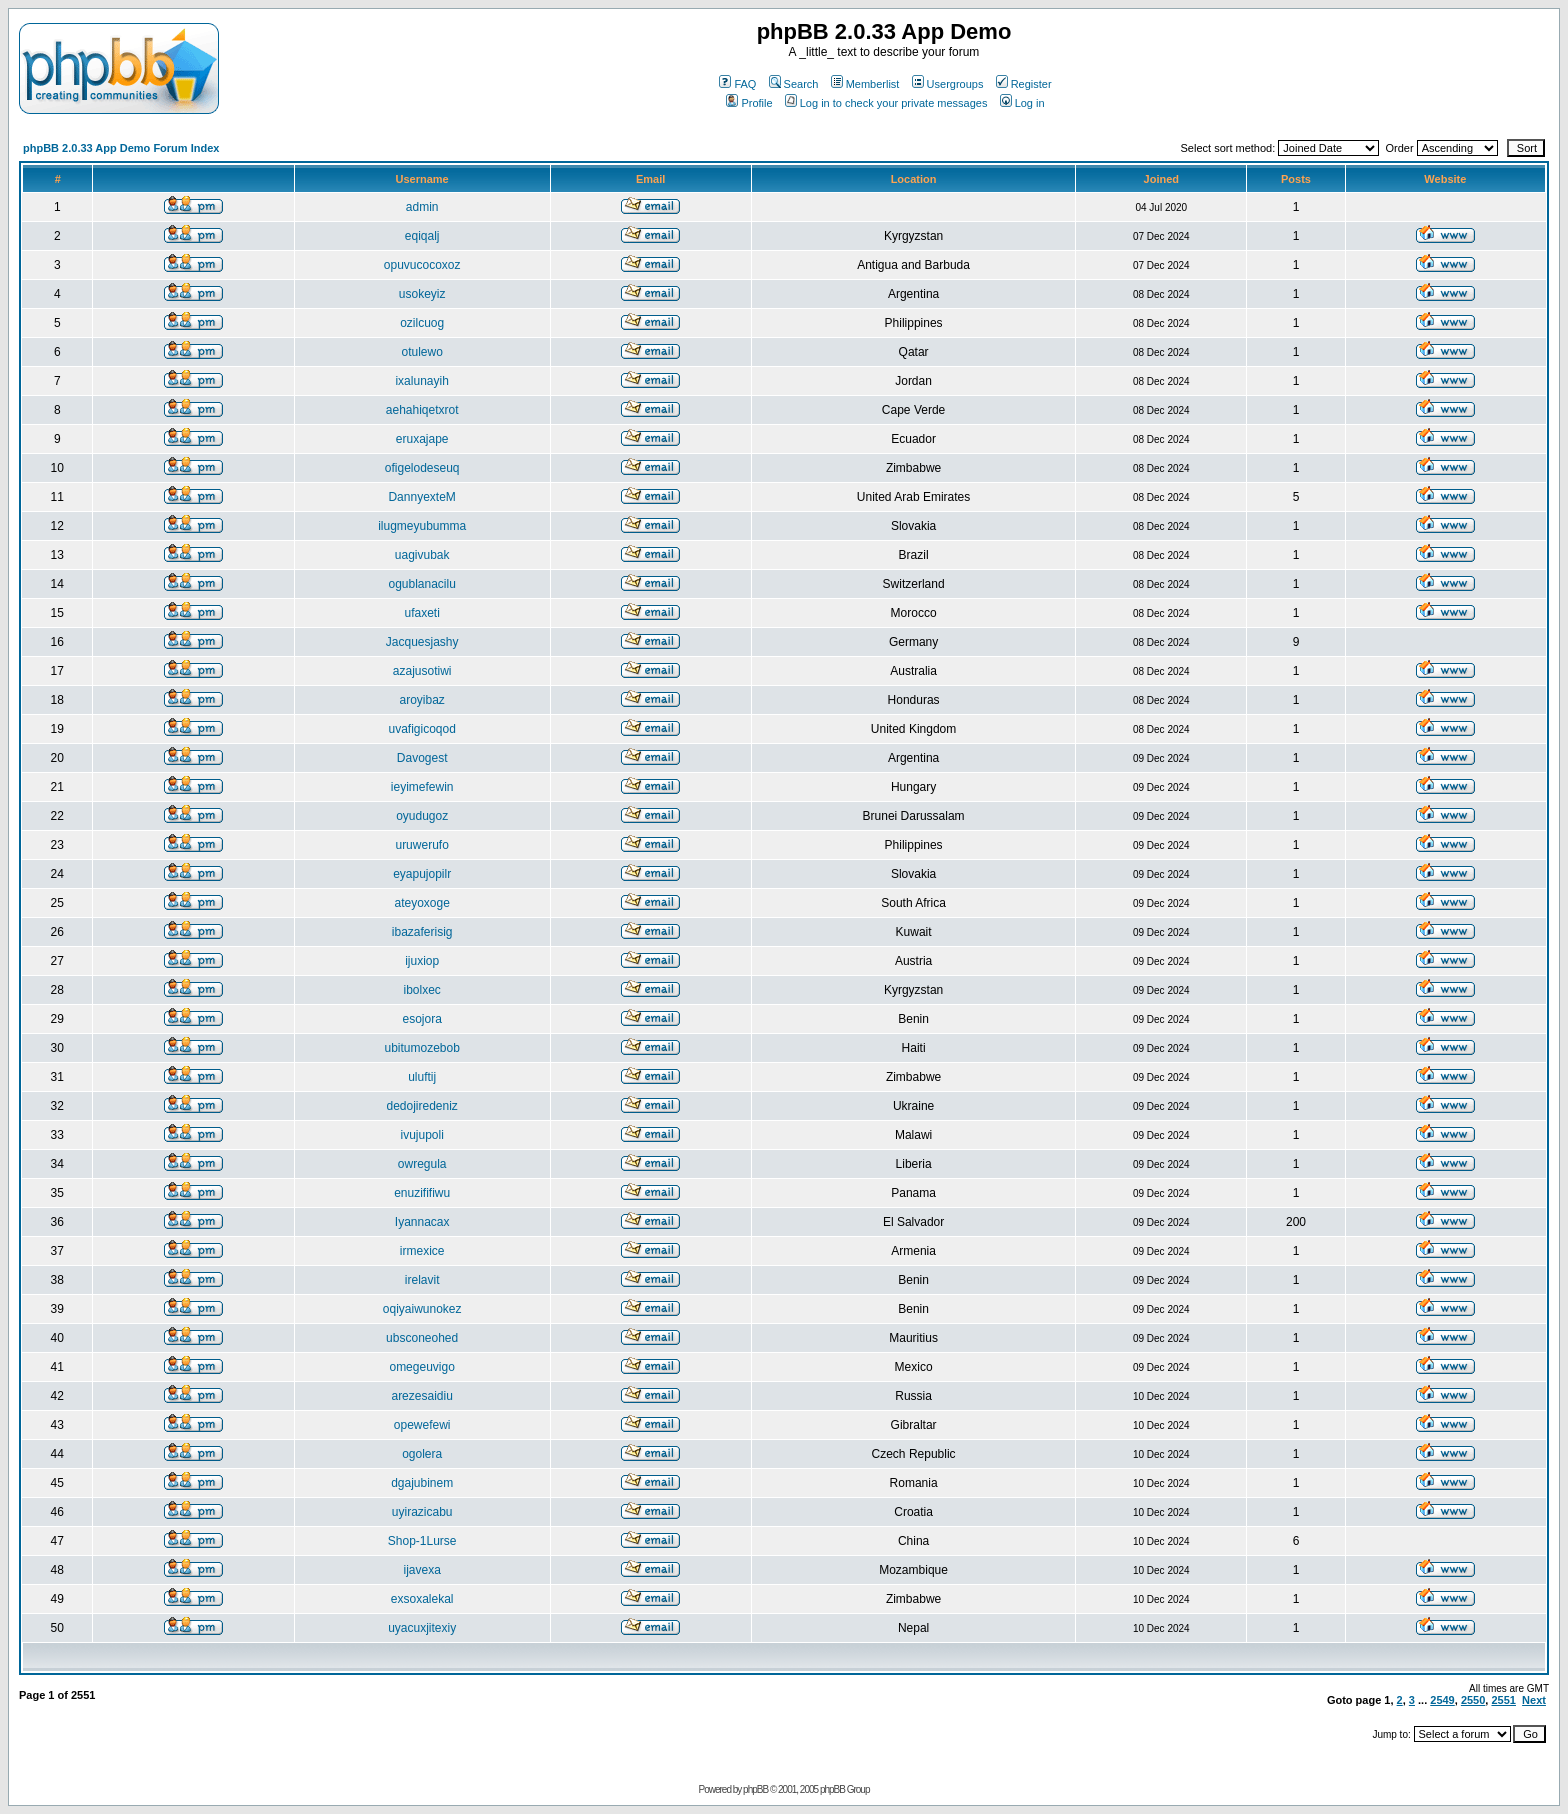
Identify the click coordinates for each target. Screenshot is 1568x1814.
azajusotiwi (422, 671)
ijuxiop (422, 961)
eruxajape (422, 439)
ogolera (422, 1454)
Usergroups (948, 84)
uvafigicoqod (421, 729)
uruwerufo (421, 845)
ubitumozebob (421, 1048)
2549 (1442, 1700)
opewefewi (422, 1425)
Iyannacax (422, 1222)
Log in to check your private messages (886, 103)
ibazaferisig (422, 932)
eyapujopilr (422, 874)
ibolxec (421, 990)
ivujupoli (421, 1135)
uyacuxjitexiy (422, 1628)
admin (422, 207)
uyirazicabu (422, 1512)
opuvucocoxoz (422, 265)
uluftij (422, 1077)
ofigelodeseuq (422, 468)
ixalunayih (421, 381)
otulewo (421, 352)
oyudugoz (422, 816)
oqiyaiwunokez (422, 1309)
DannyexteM (421, 497)
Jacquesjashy (422, 642)
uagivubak (422, 555)
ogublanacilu (421, 584)
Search (794, 84)
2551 (1503, 1700)
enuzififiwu (422, 1193)
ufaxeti (421, 613)
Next (1534, 1700)
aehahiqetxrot (422, 410)
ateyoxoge (421, 903)
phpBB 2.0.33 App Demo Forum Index (121, 148)
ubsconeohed (422, 1338)
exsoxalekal (422, 1599)
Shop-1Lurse (422, 1541)
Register (1024, 84)
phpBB (755, 1789)
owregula (422, 1164)
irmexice (422, 1251)
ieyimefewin (422, 787)
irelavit (422, 1280)
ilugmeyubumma (422, 526)
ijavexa (421, 1570)
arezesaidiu (421, 1396)
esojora (421, 1019)
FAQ (737, 84)
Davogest (422, 758)
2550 (1473, 1700)
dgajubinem (422, 1483)
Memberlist (865, 84)
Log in (1022, 103)
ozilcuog (422, 323)
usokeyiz (422, 294)
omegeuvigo (421, 1367)
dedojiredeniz (421, 1106)
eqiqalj (422, 236)
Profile (749, 103)
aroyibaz (421, 700)
